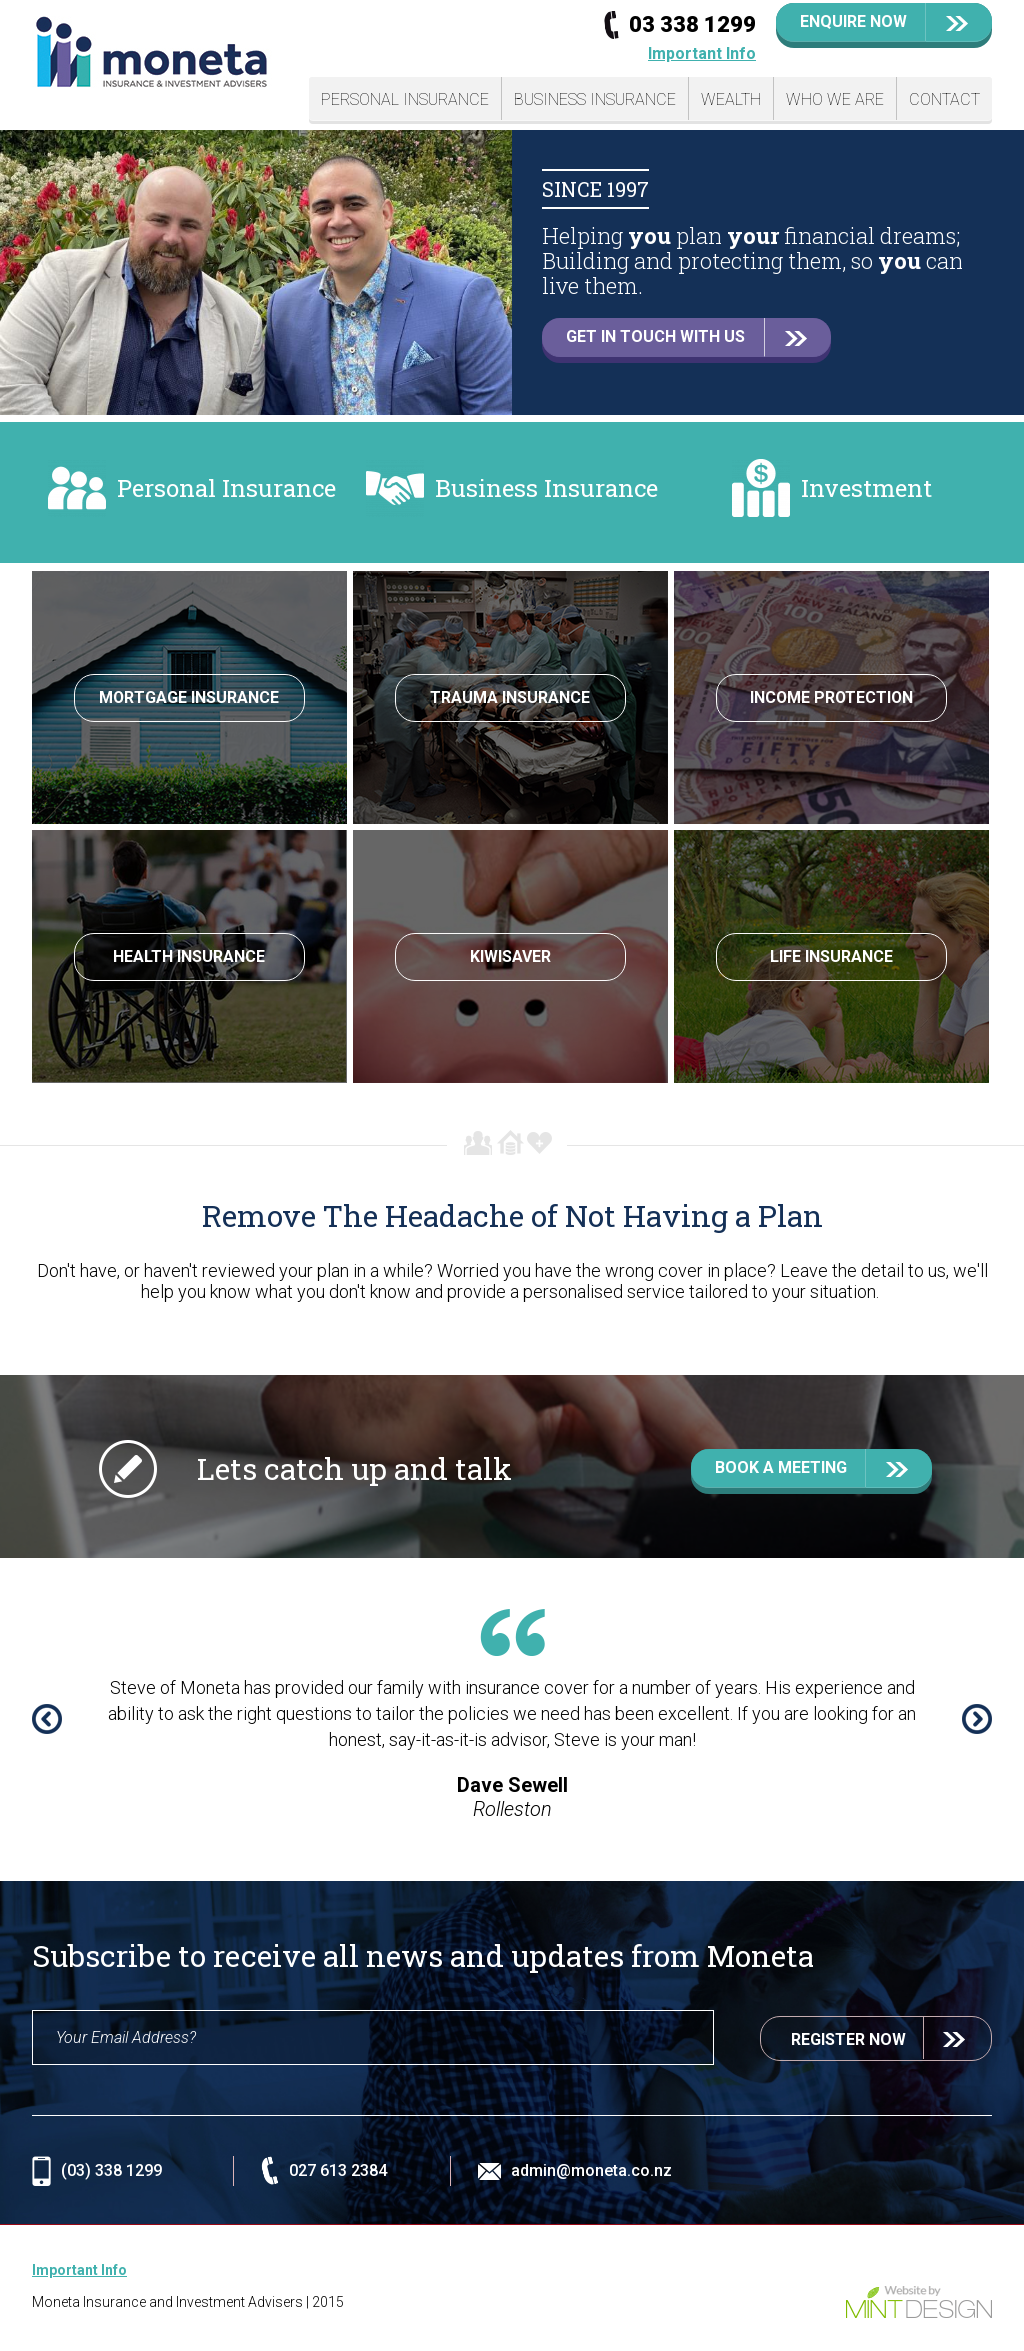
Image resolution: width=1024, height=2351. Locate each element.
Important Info (702, 53)
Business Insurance (595, 99)
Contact (944, 99)
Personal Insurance (405, 99)
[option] (512, 272)
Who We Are (835, 99)
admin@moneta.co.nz (591, 2170)
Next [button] (977, 1719)
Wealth (731, 99)
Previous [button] (47, 1719)
